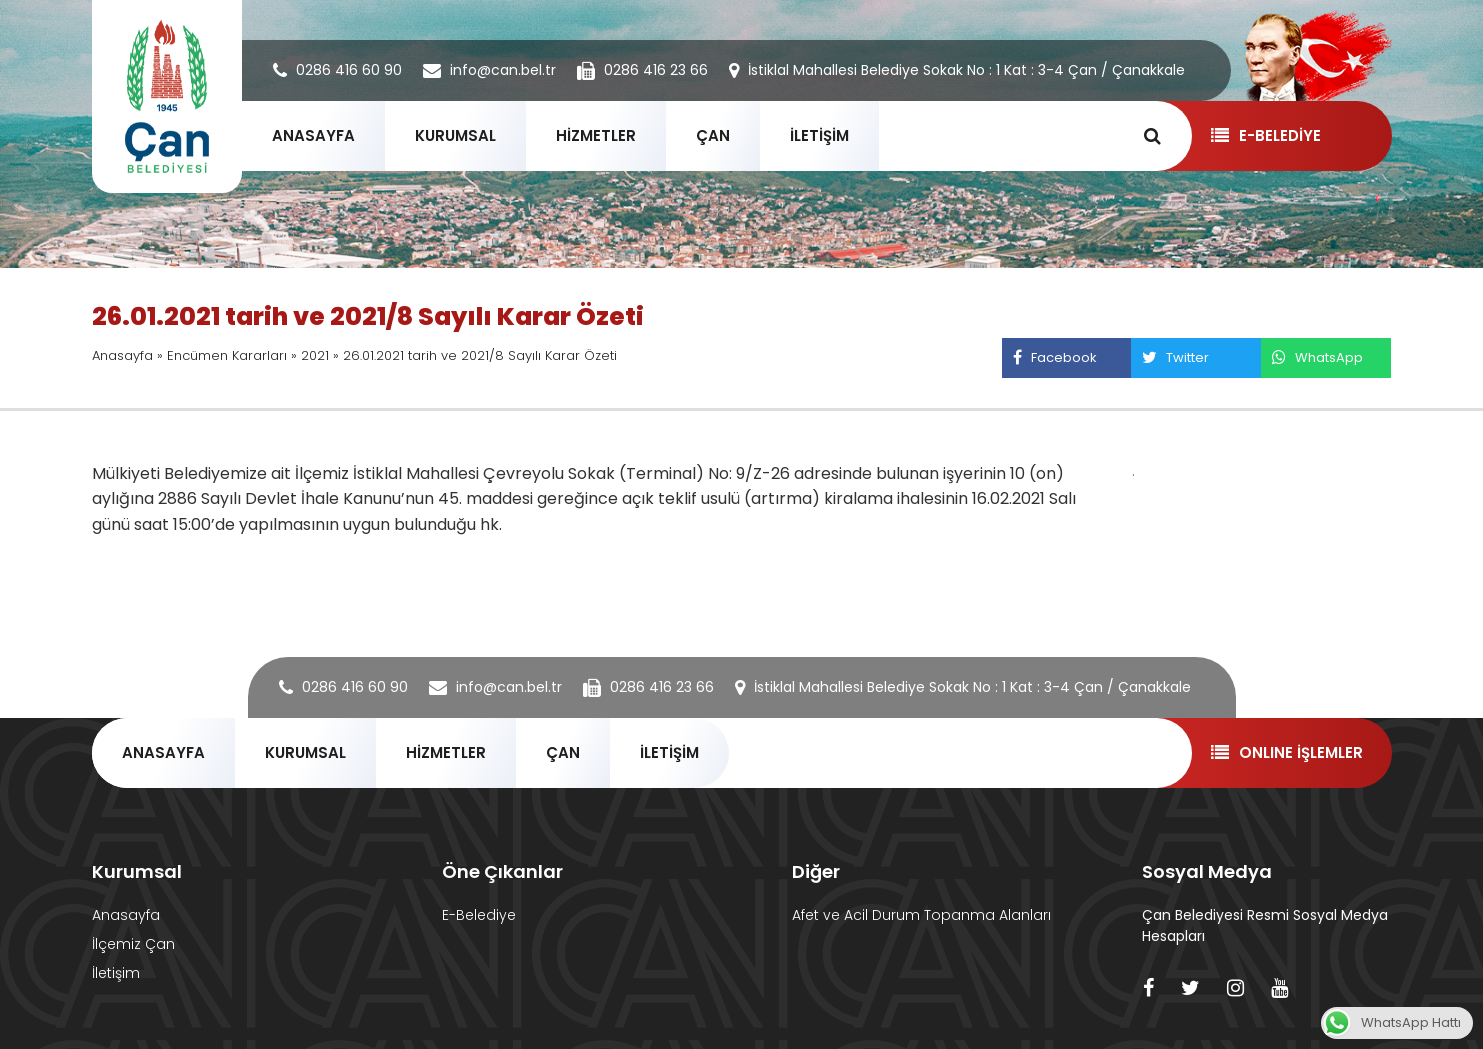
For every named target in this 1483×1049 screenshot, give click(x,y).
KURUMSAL (455, 135)
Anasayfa (122, 355)
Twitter (1175, 357)
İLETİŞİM (819, 135)
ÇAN (713, 135)
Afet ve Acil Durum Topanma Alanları (921, 915)
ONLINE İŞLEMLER (1286, 752)
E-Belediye (479, 915)
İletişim (116, 973)
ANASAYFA (313, 135)
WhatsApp (1317, 357)
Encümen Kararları (227, 355)
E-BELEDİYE (1265, 135)
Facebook (1054, 357)
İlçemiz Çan (133, 944)
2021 (315, 355)
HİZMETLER (596, 135)
